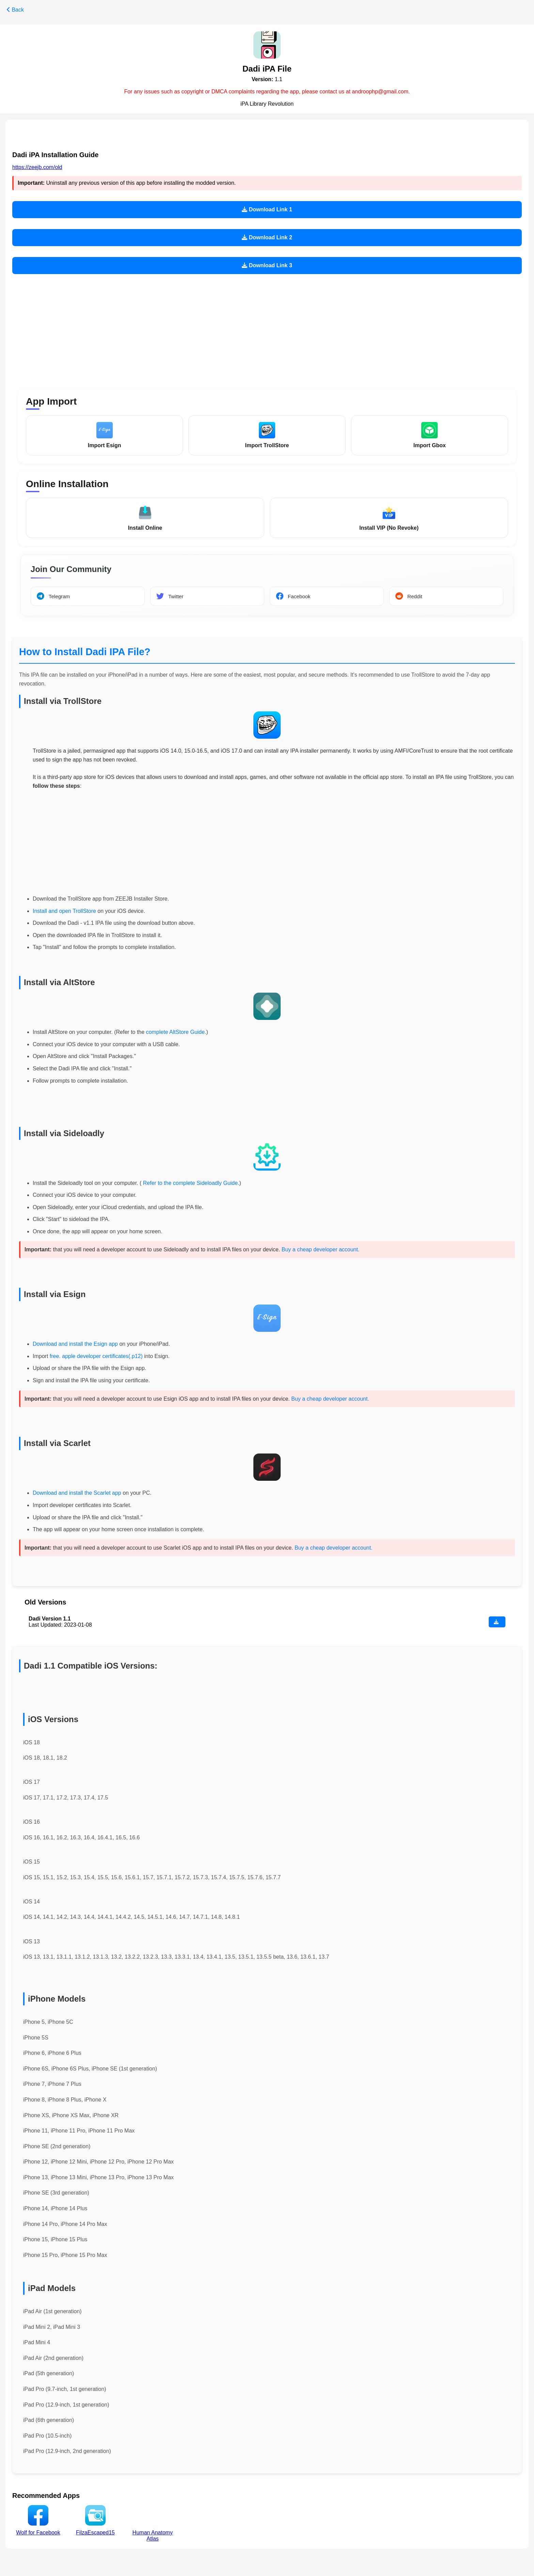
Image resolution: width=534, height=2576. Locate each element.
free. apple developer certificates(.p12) (96, 1357)
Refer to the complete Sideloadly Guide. (190, 1184)
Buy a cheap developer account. (321, 1251)
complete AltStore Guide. (176, 1033)
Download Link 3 (267, 265)
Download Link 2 (267, 237)
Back (15, 10)
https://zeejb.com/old (37, 167)
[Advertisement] (267, 327)
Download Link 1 (267, 209)
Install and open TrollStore (64, 912)
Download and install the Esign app (76, 1345)
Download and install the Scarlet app (77, 1494)
